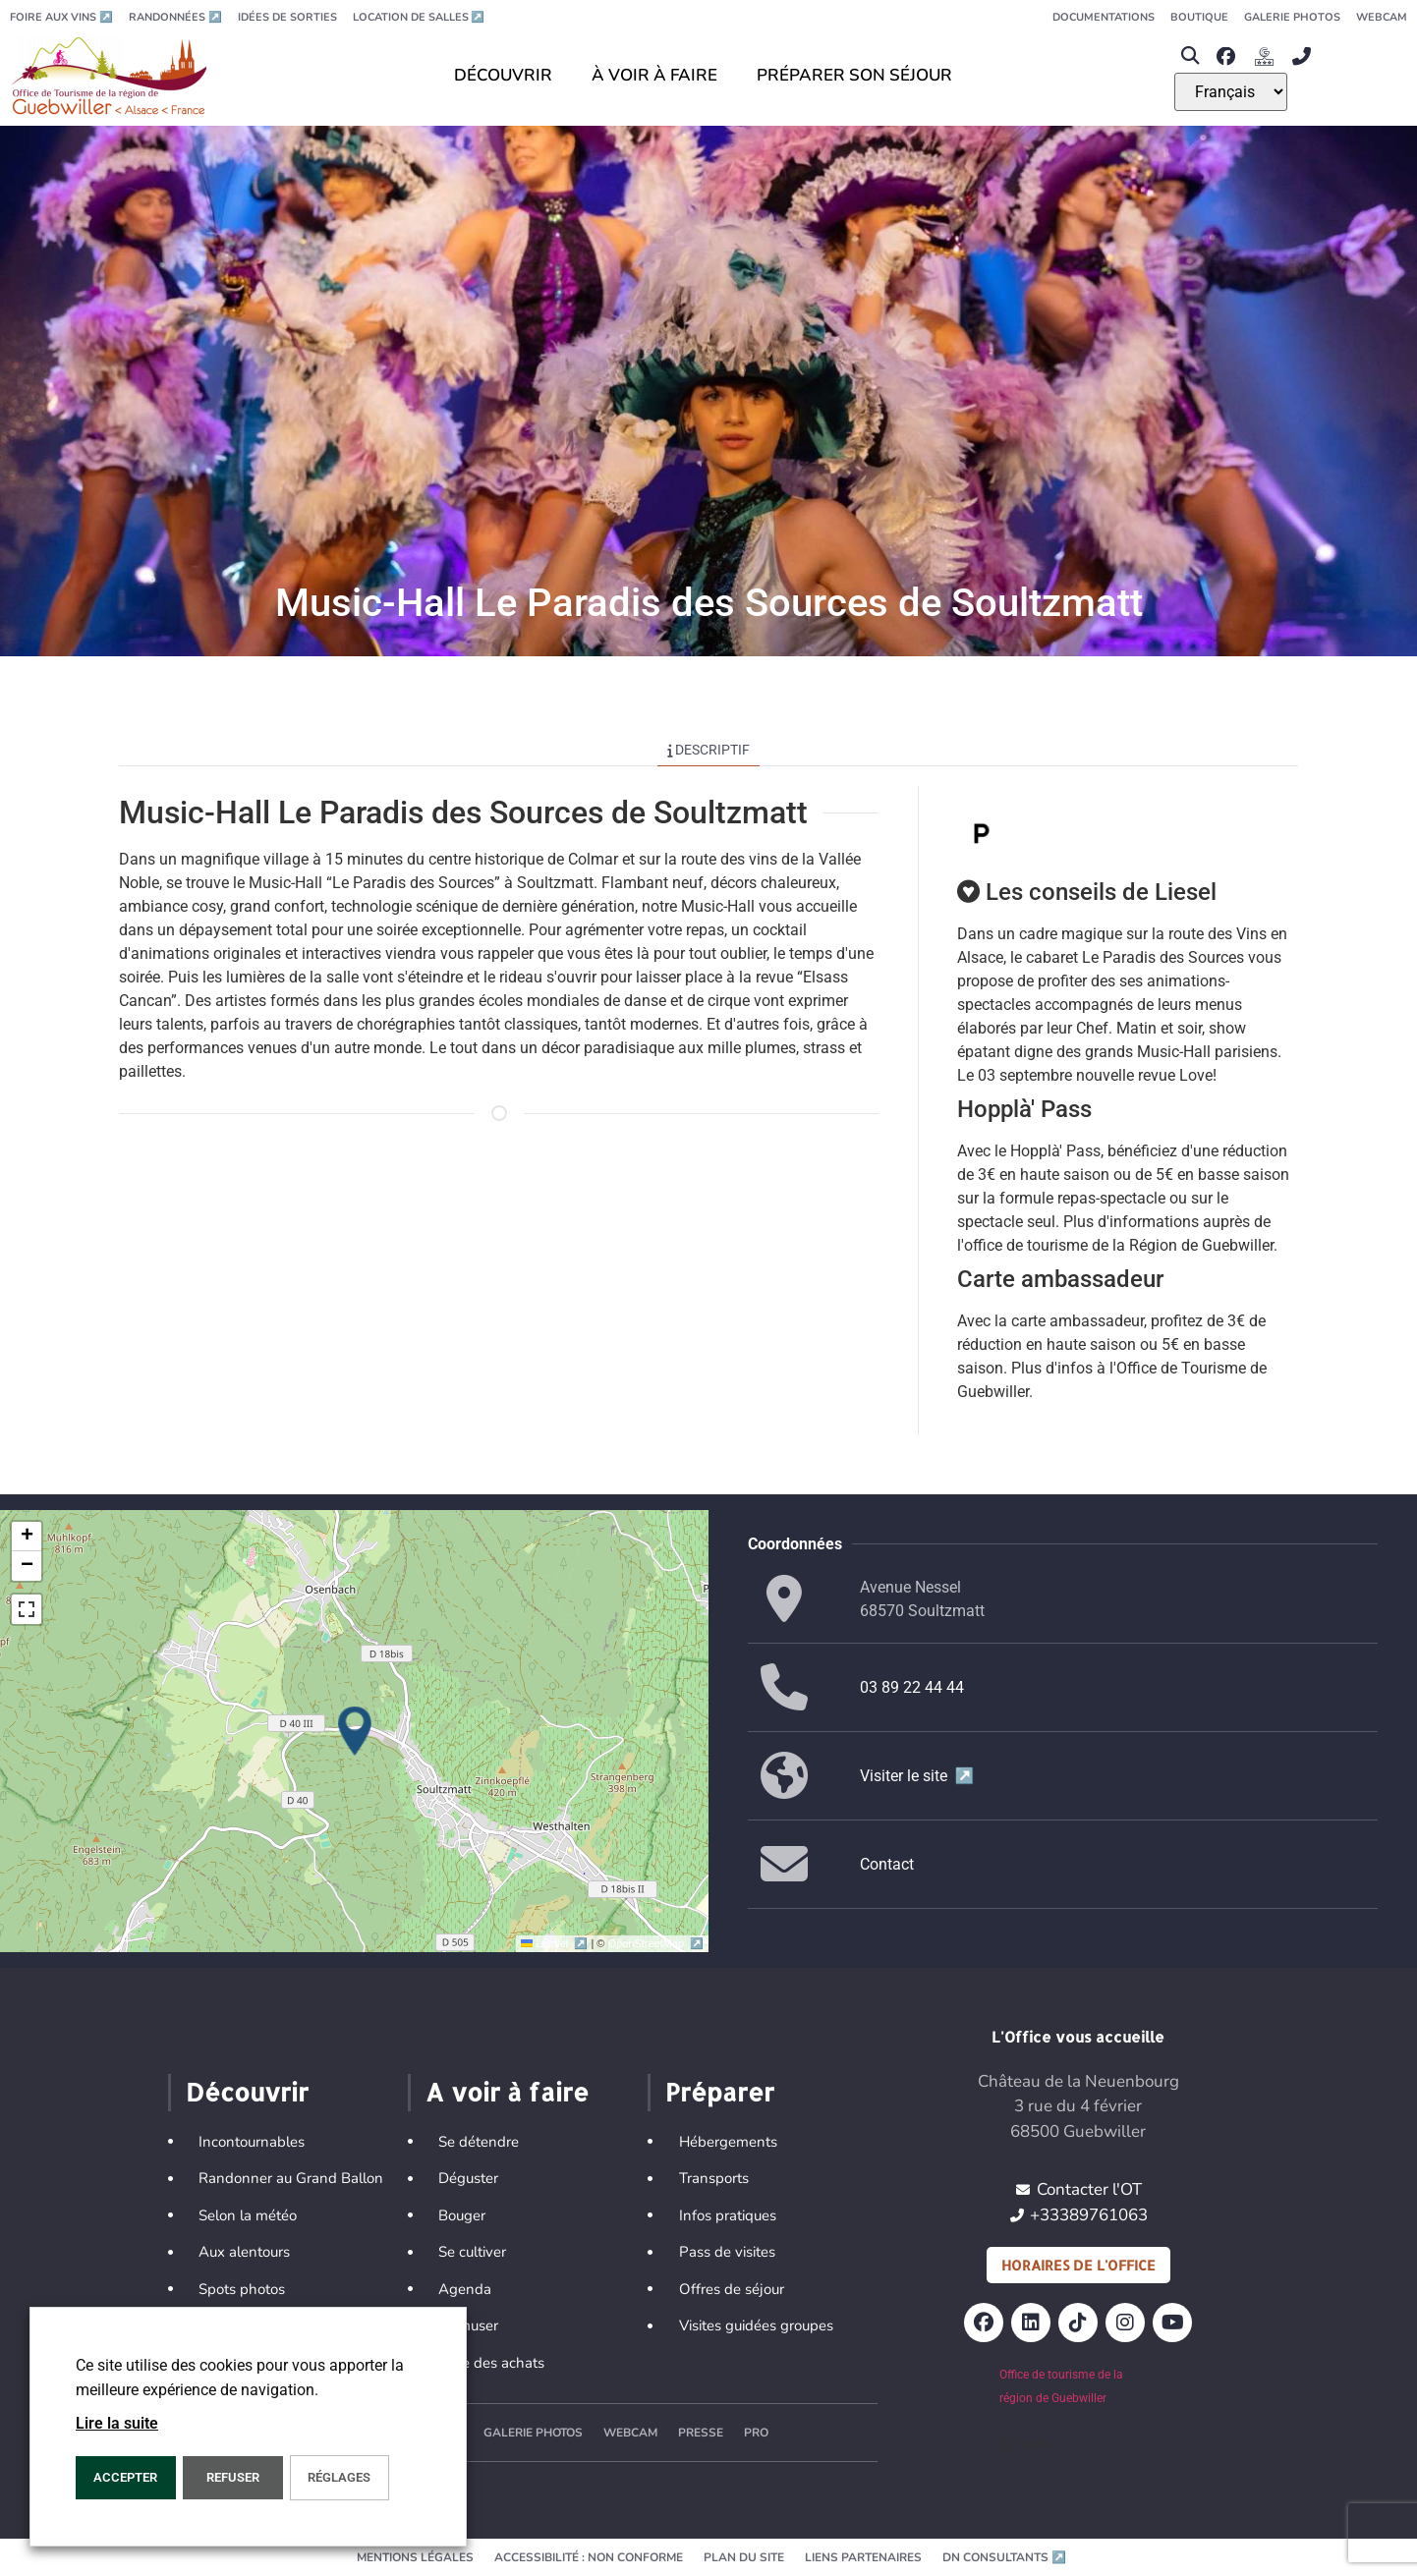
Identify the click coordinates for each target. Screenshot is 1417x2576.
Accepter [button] (125, 2477)
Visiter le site (917, 1775)
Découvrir (247, 2091)
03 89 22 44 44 (912, 1687)
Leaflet (556, 1943)
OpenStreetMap (656, 1943)
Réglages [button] (339, 2477)
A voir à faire (507, 2091)
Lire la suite (117, 2423)
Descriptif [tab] (709, 749)
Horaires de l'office (1078, 2265)
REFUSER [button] (232, 2477)
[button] (1190, 56)
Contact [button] (887, 1864)
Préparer (719, 2091)
